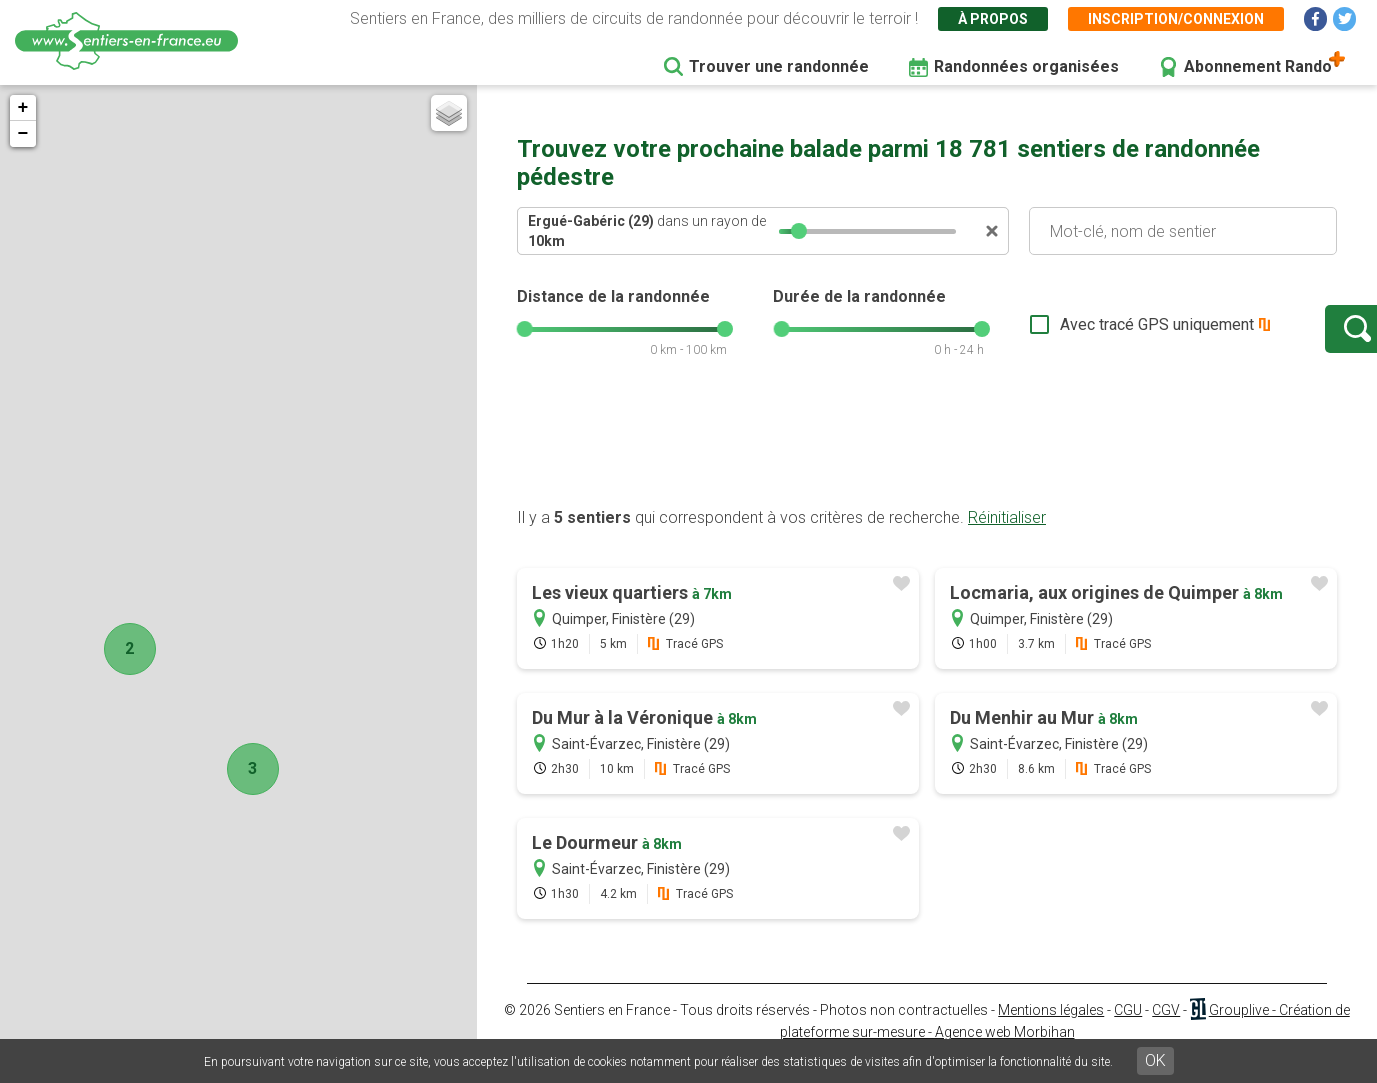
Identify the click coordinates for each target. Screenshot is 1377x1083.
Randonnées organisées (1026, 66)
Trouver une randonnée (779, 66)
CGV (1166, 1030)
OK (1155, 1060)
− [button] (23, 134)
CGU (1128, 1030)
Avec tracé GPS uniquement (1092, 334)
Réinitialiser (1007, 537)
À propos (993, 19)
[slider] (799, 231)
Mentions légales (1051, 1030)
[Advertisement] (927, 463)
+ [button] (23, 108)
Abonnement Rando (1258, 66)
